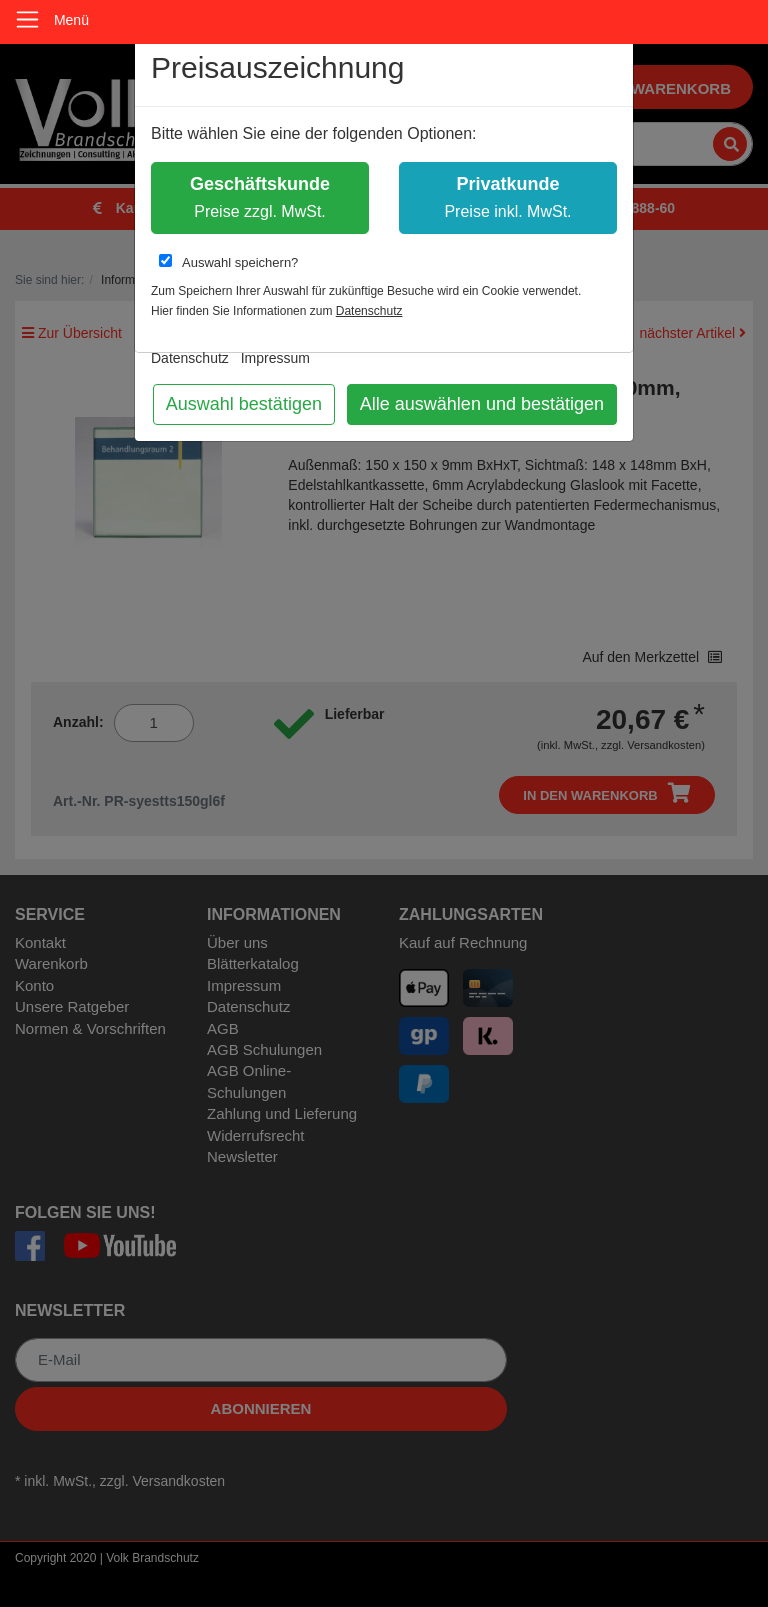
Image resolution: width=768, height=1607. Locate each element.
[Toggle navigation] (27, 19)
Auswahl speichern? (228, 262)
